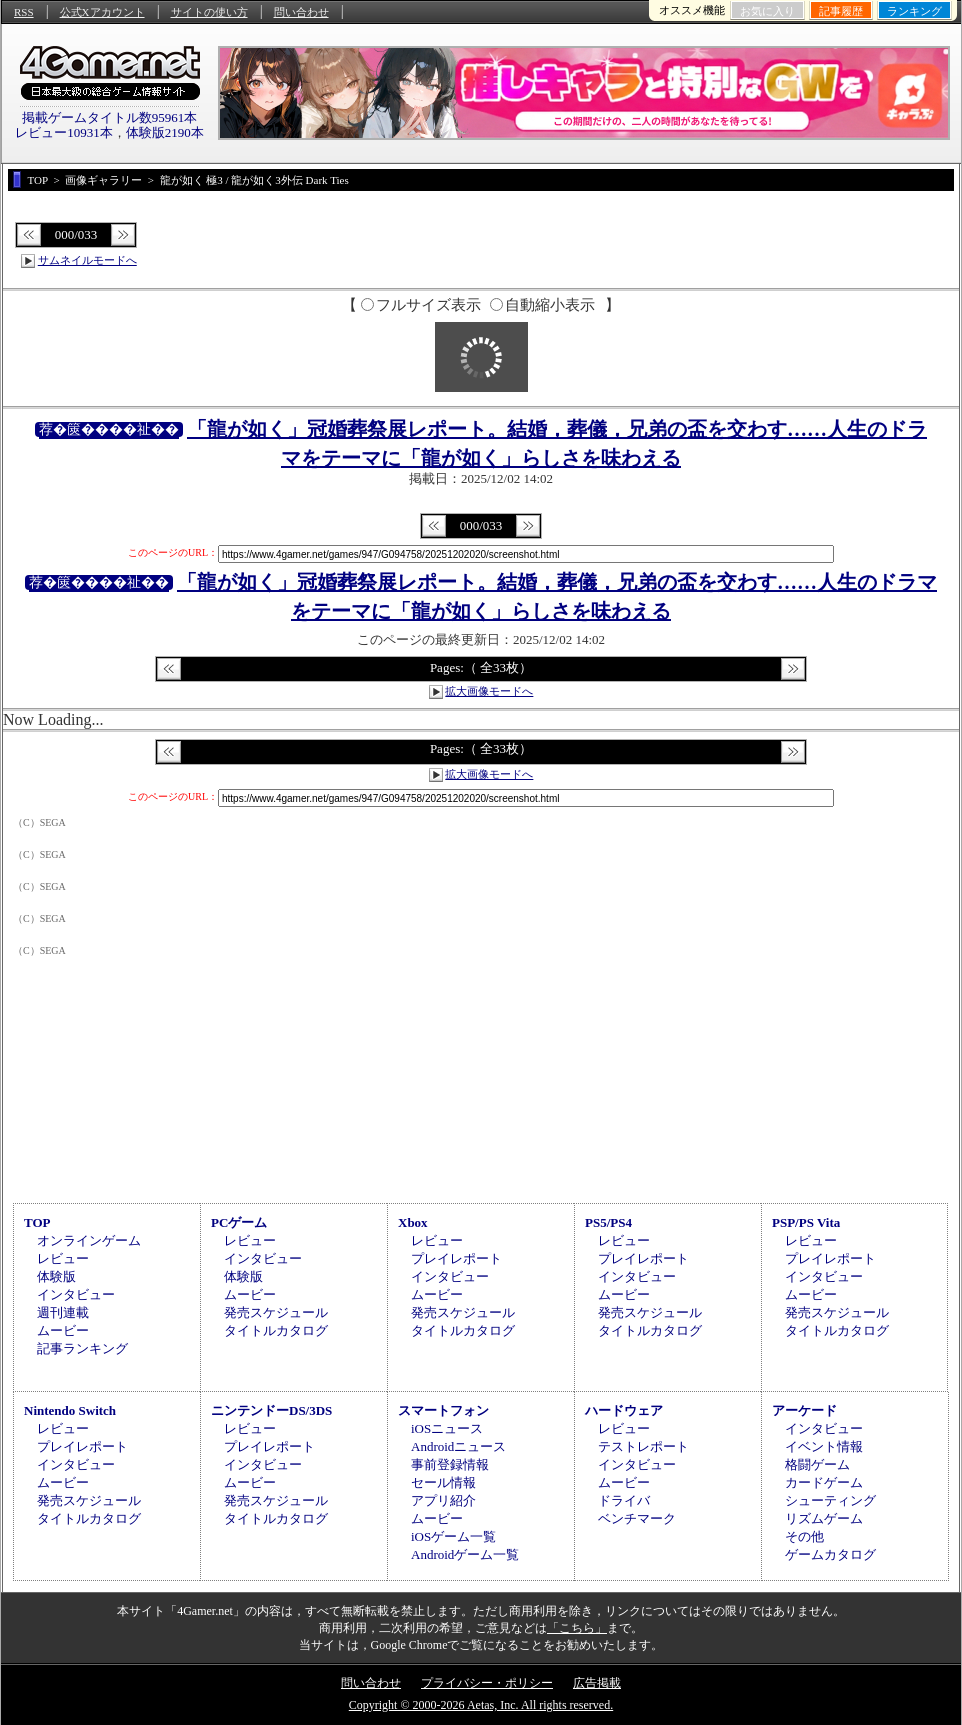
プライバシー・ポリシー (487, 1683)
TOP (37, 1222)
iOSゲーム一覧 (453, 1536)
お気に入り (767, 11)
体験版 (56, 1276)
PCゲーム (239, 1222)
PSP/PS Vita (806, 1222)
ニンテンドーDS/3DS (271, 1410)
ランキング (914, 11)
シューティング (830, 1500)
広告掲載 (597, 1683)
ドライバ (624, 1500)
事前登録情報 (450, 1464)
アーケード (804, 1410)
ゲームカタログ (830, 1554)
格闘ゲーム (817, 1464)
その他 (804, 1536)
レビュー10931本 (64, 132)
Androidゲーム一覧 (465, 1554)
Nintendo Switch (70, 1410)
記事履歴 (841, 11)
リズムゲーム (824, 1518)
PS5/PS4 (608, 1222)
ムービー (63, 1330)
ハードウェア (624, 1410)
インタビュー (76, 1294)
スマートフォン (443, 1410)
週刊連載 (63, 1312)
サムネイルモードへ (87, 260)
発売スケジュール (276, 1312)
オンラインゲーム (89, 1240)
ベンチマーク (637, 1518)
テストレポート (643, 1446)
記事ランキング (82, 1348)
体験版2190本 (165, 132)
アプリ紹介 (443, 1500)
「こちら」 (577, 1628)
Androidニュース (458, 1446)
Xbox (413, 1222)
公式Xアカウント (102, 12)
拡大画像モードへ (489, 691)
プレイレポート (456, 1258)
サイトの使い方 (209, 12)
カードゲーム (824, 1482)
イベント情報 (824, 1446)
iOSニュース (447, 1428)
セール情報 (443, 1482)
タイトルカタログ (276, 1330)
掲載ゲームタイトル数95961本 (110, 117)
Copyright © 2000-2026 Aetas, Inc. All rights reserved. (481, 1705)
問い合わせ (301, 12)
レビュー (63, 1258)
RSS (24, 12)
